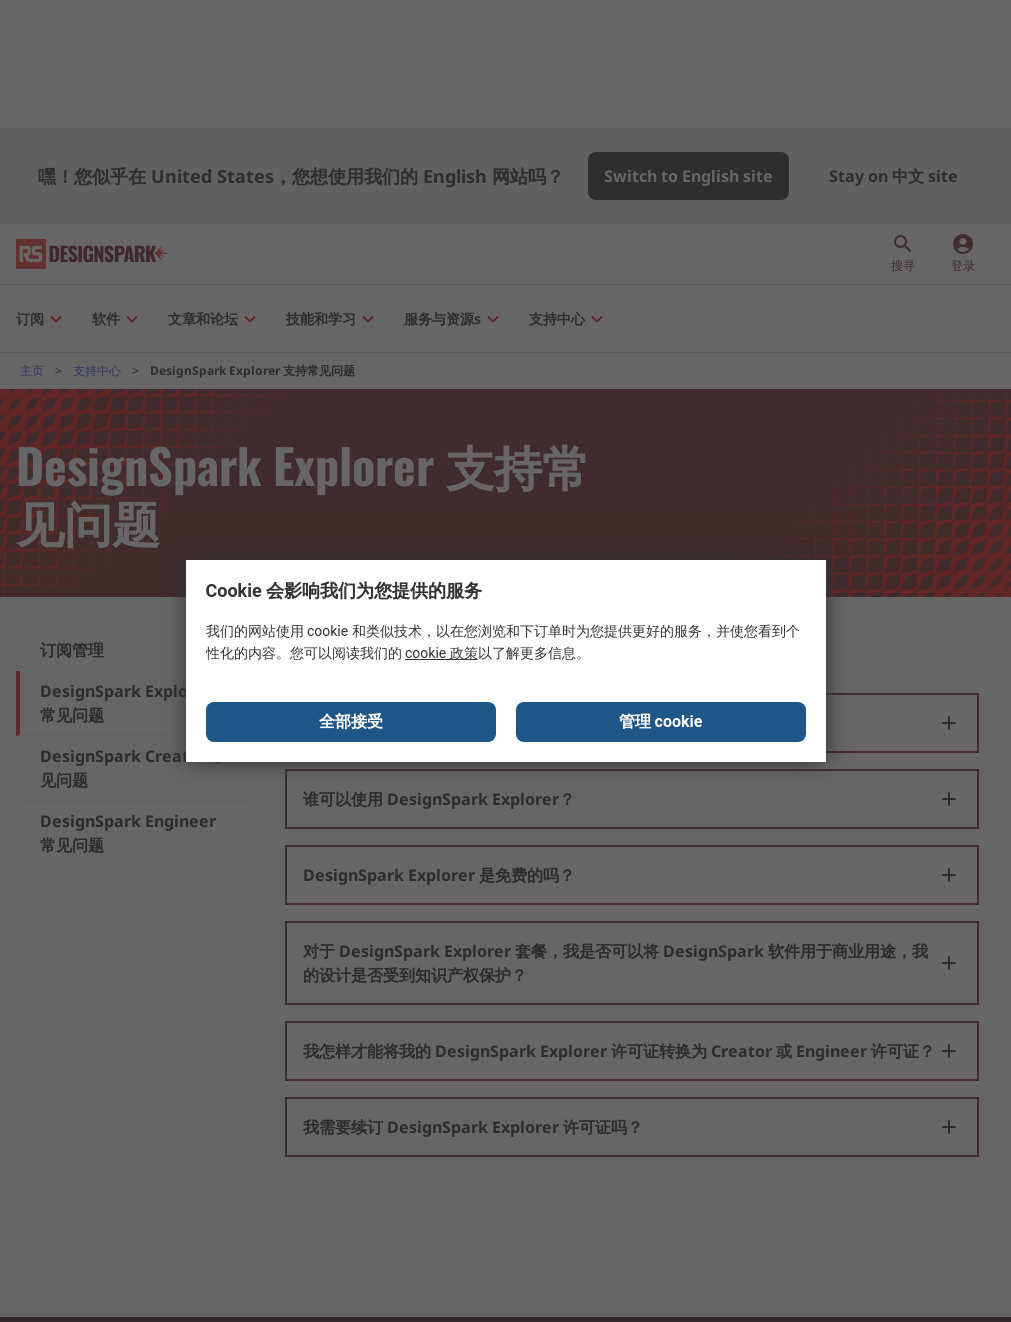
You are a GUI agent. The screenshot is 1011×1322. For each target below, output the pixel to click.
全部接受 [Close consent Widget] (351, 721)
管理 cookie (661, 721)
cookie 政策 (441, 653)
